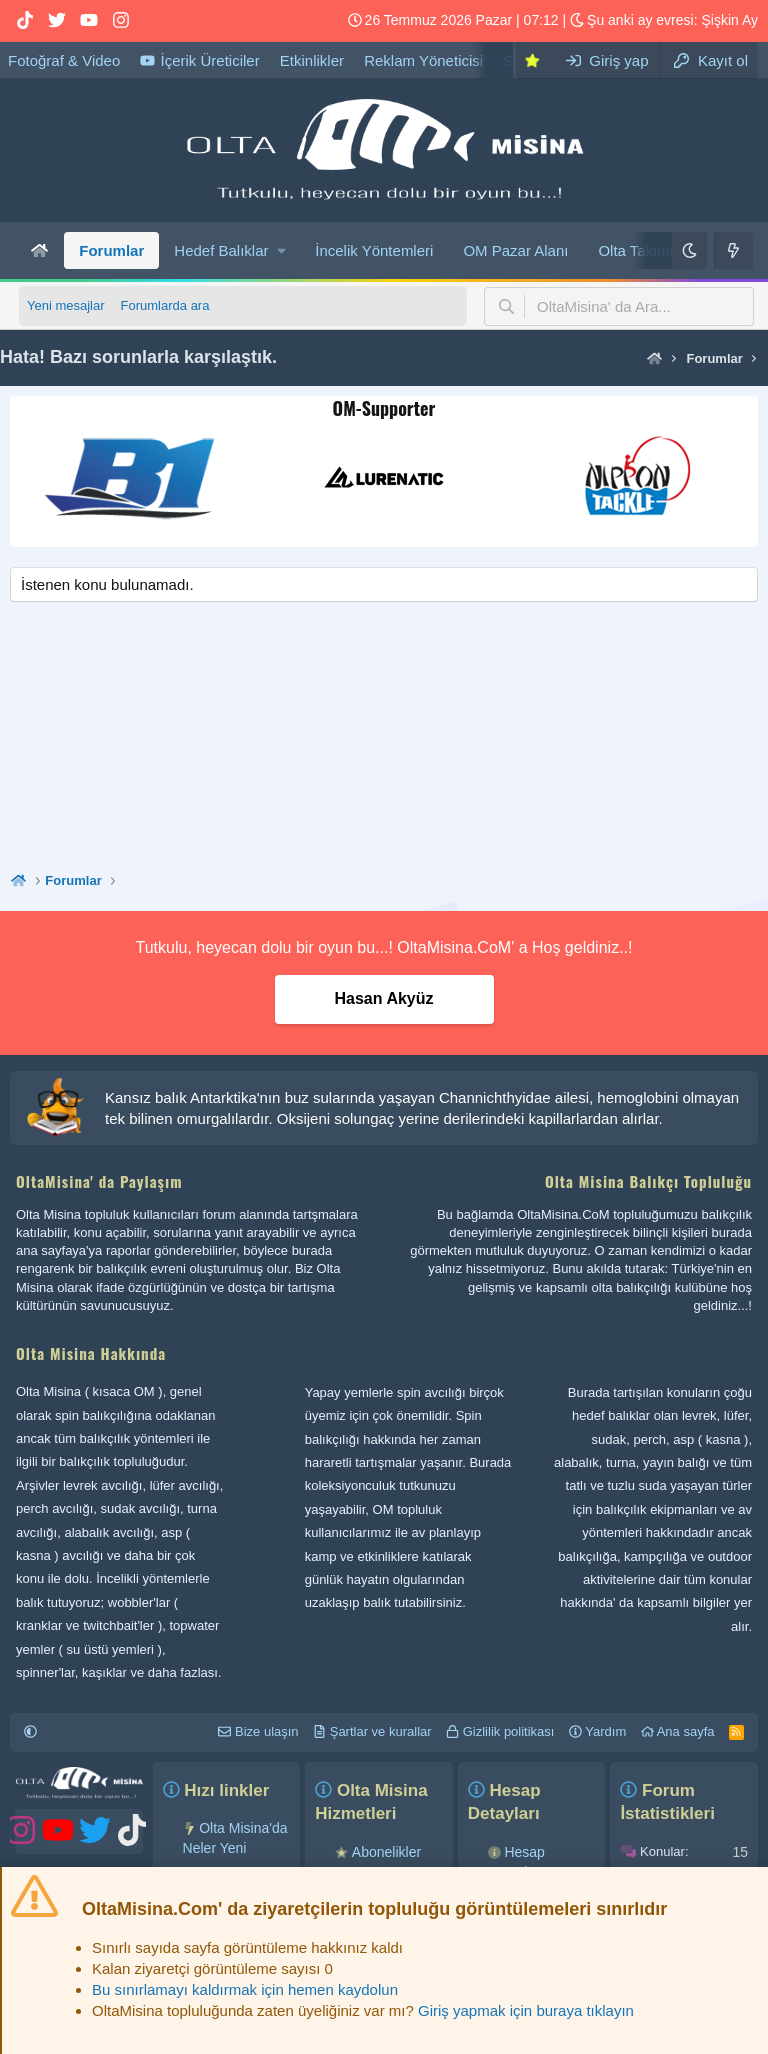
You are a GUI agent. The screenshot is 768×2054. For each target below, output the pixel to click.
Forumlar (111, 250)
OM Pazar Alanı (515, 250)
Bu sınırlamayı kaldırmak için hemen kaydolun (245, 1989)
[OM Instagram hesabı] (121, 21)
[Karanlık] (689, 250)
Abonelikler (386, 1852)
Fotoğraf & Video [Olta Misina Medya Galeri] (64, 60)
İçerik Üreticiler (199, 60)
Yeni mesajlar (66, 305)
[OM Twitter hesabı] (57, 21)
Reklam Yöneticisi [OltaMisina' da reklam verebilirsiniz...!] (423, 60)
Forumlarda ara (165, 305)
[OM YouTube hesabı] (89, 21)
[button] (229, 250)
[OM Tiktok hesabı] (25, 21)
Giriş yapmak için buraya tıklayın (526, 2010)
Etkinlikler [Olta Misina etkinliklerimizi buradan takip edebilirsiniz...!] (312, 60)
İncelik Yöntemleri (374, 250)
